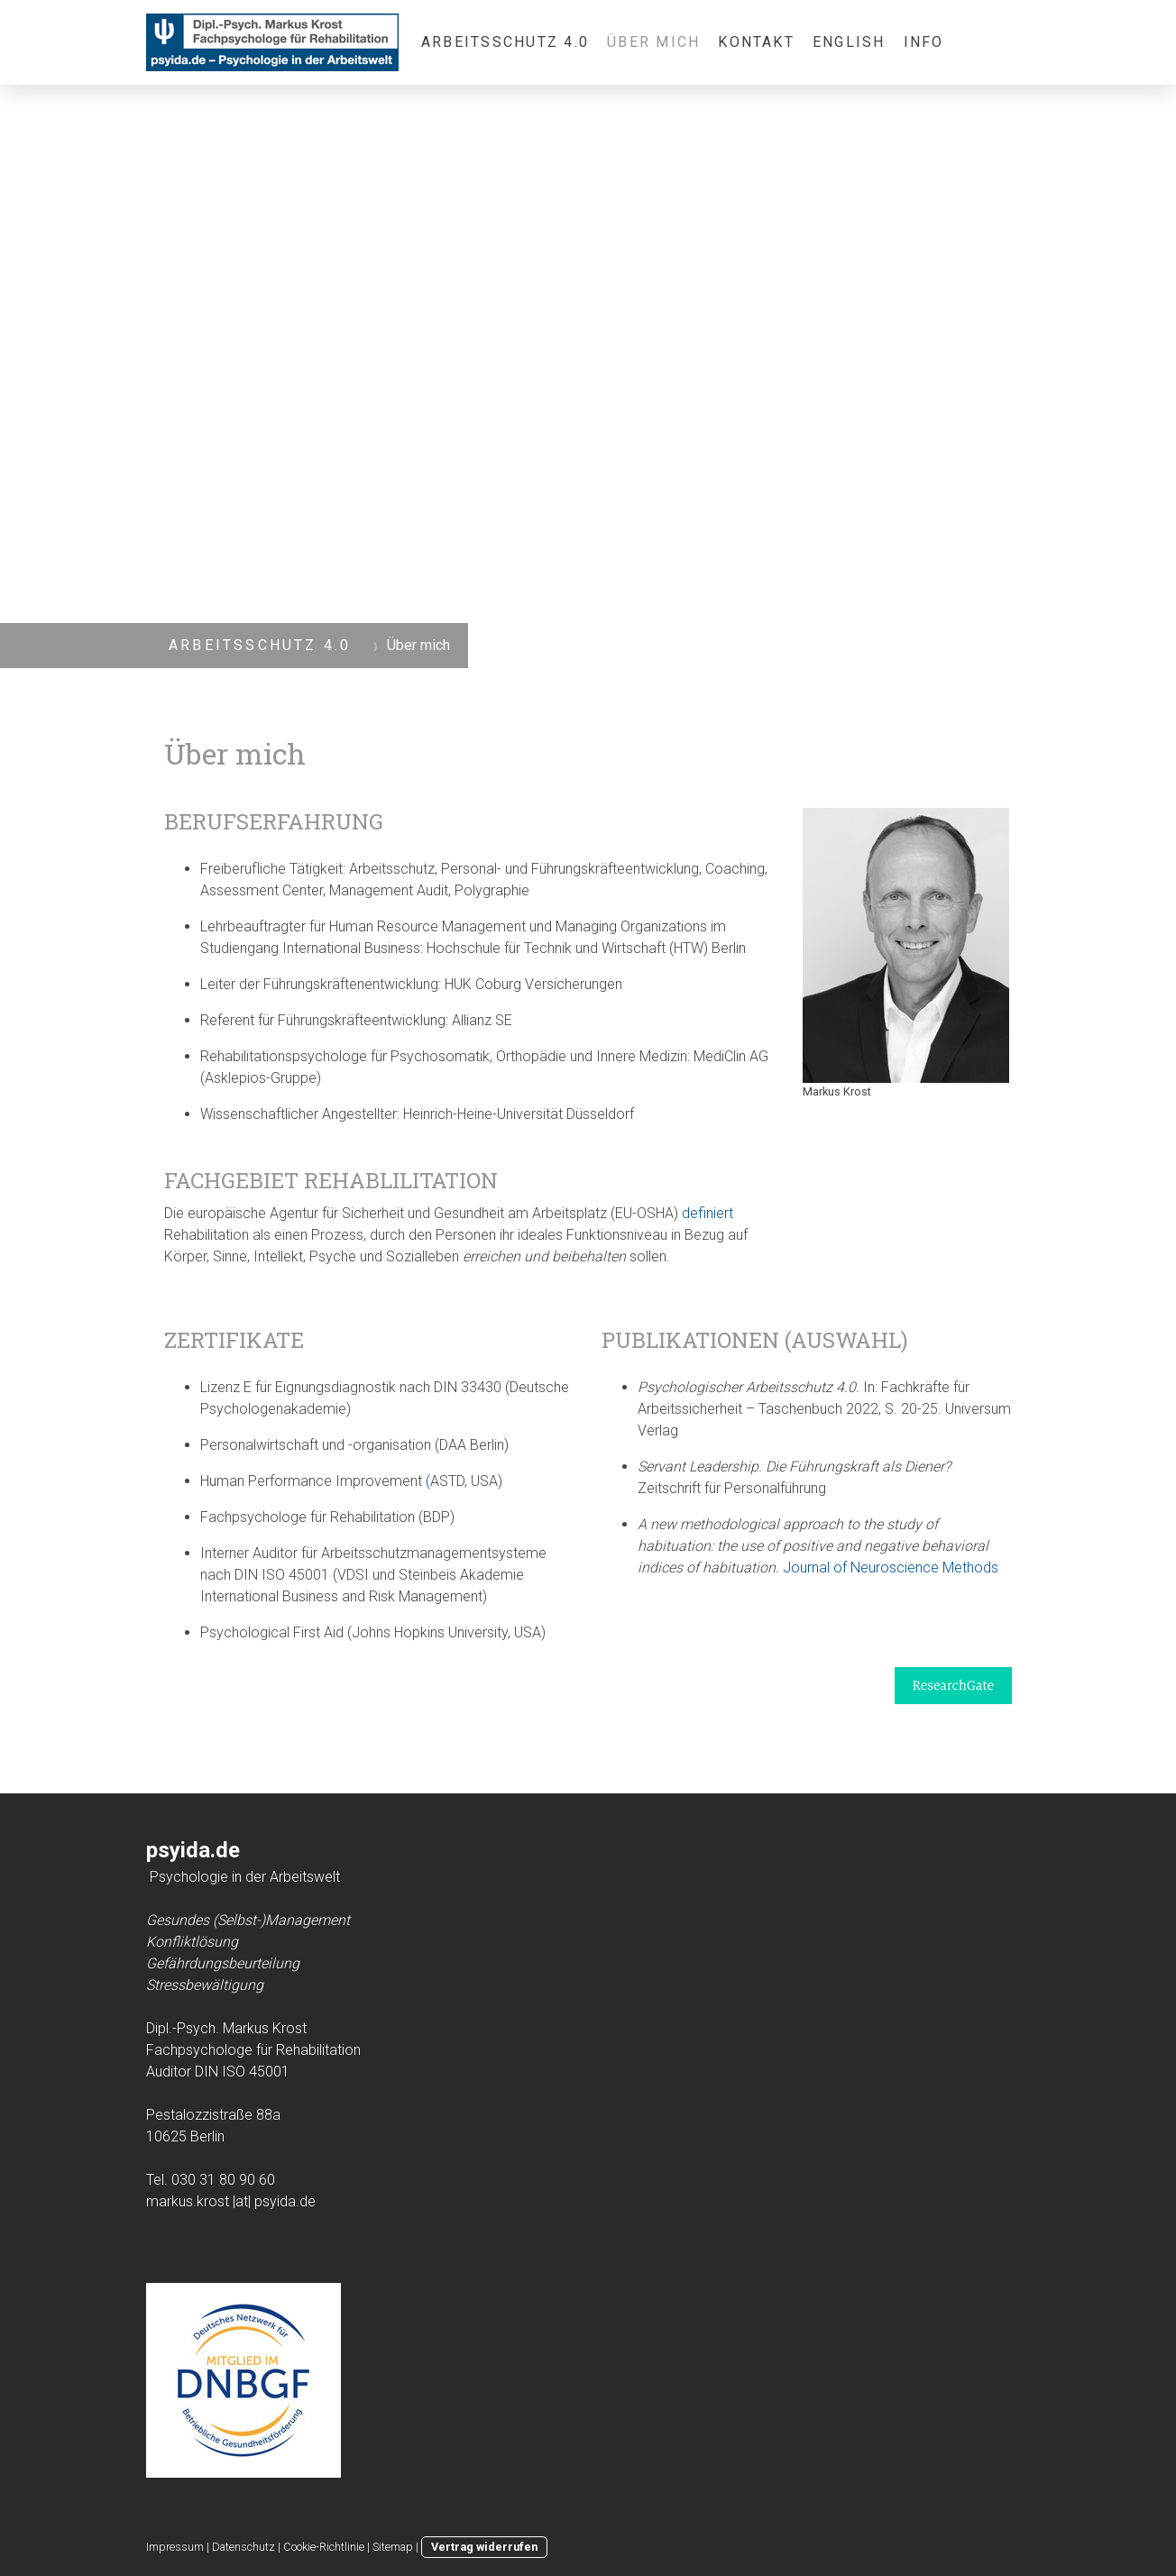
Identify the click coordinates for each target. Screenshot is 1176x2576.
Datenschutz (243, 2546)
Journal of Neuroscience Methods (890, 1567)
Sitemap (392, 2546)
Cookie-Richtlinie (323, 2546)
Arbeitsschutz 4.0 (505, 41)
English (849, 41)
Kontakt (756, 41)
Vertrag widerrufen (484, 2546)
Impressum (175, 2546)
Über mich (653, 41)
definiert (707, 1213)
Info (924, 41)
